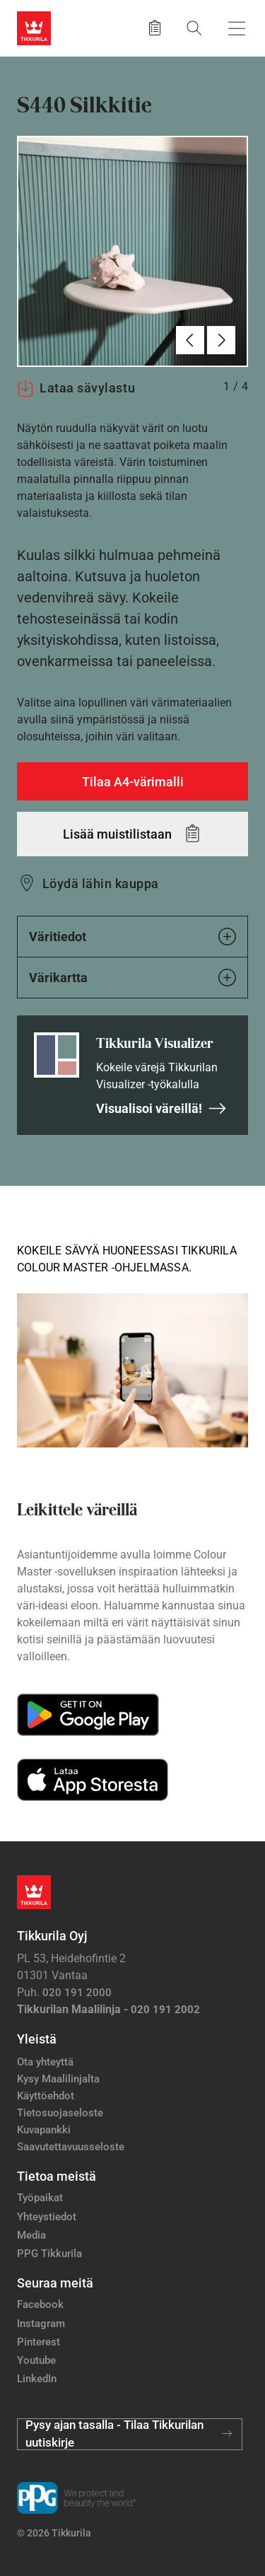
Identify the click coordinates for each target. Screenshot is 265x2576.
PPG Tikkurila (49, 2253)
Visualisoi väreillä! (161, 1108)
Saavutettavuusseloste (70, 2146)
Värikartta (132, 977)
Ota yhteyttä (45, 2062)
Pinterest (38, 2342)
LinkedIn (37, 2378)
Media (31, 2235)
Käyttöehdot (45, 2096)
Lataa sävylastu (76, 388)
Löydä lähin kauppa (100, 883)
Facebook (40, 2304)
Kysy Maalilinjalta (58, 2079)
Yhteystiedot (46, 2216)
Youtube (36, 2360)
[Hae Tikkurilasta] (194, 28)
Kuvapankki (44, 2129)
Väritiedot (132, 936)
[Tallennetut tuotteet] (154, 28)
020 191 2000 (77, 1992)
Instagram (41, 2323)
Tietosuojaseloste (60, 2112)
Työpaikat (40, 2197)
